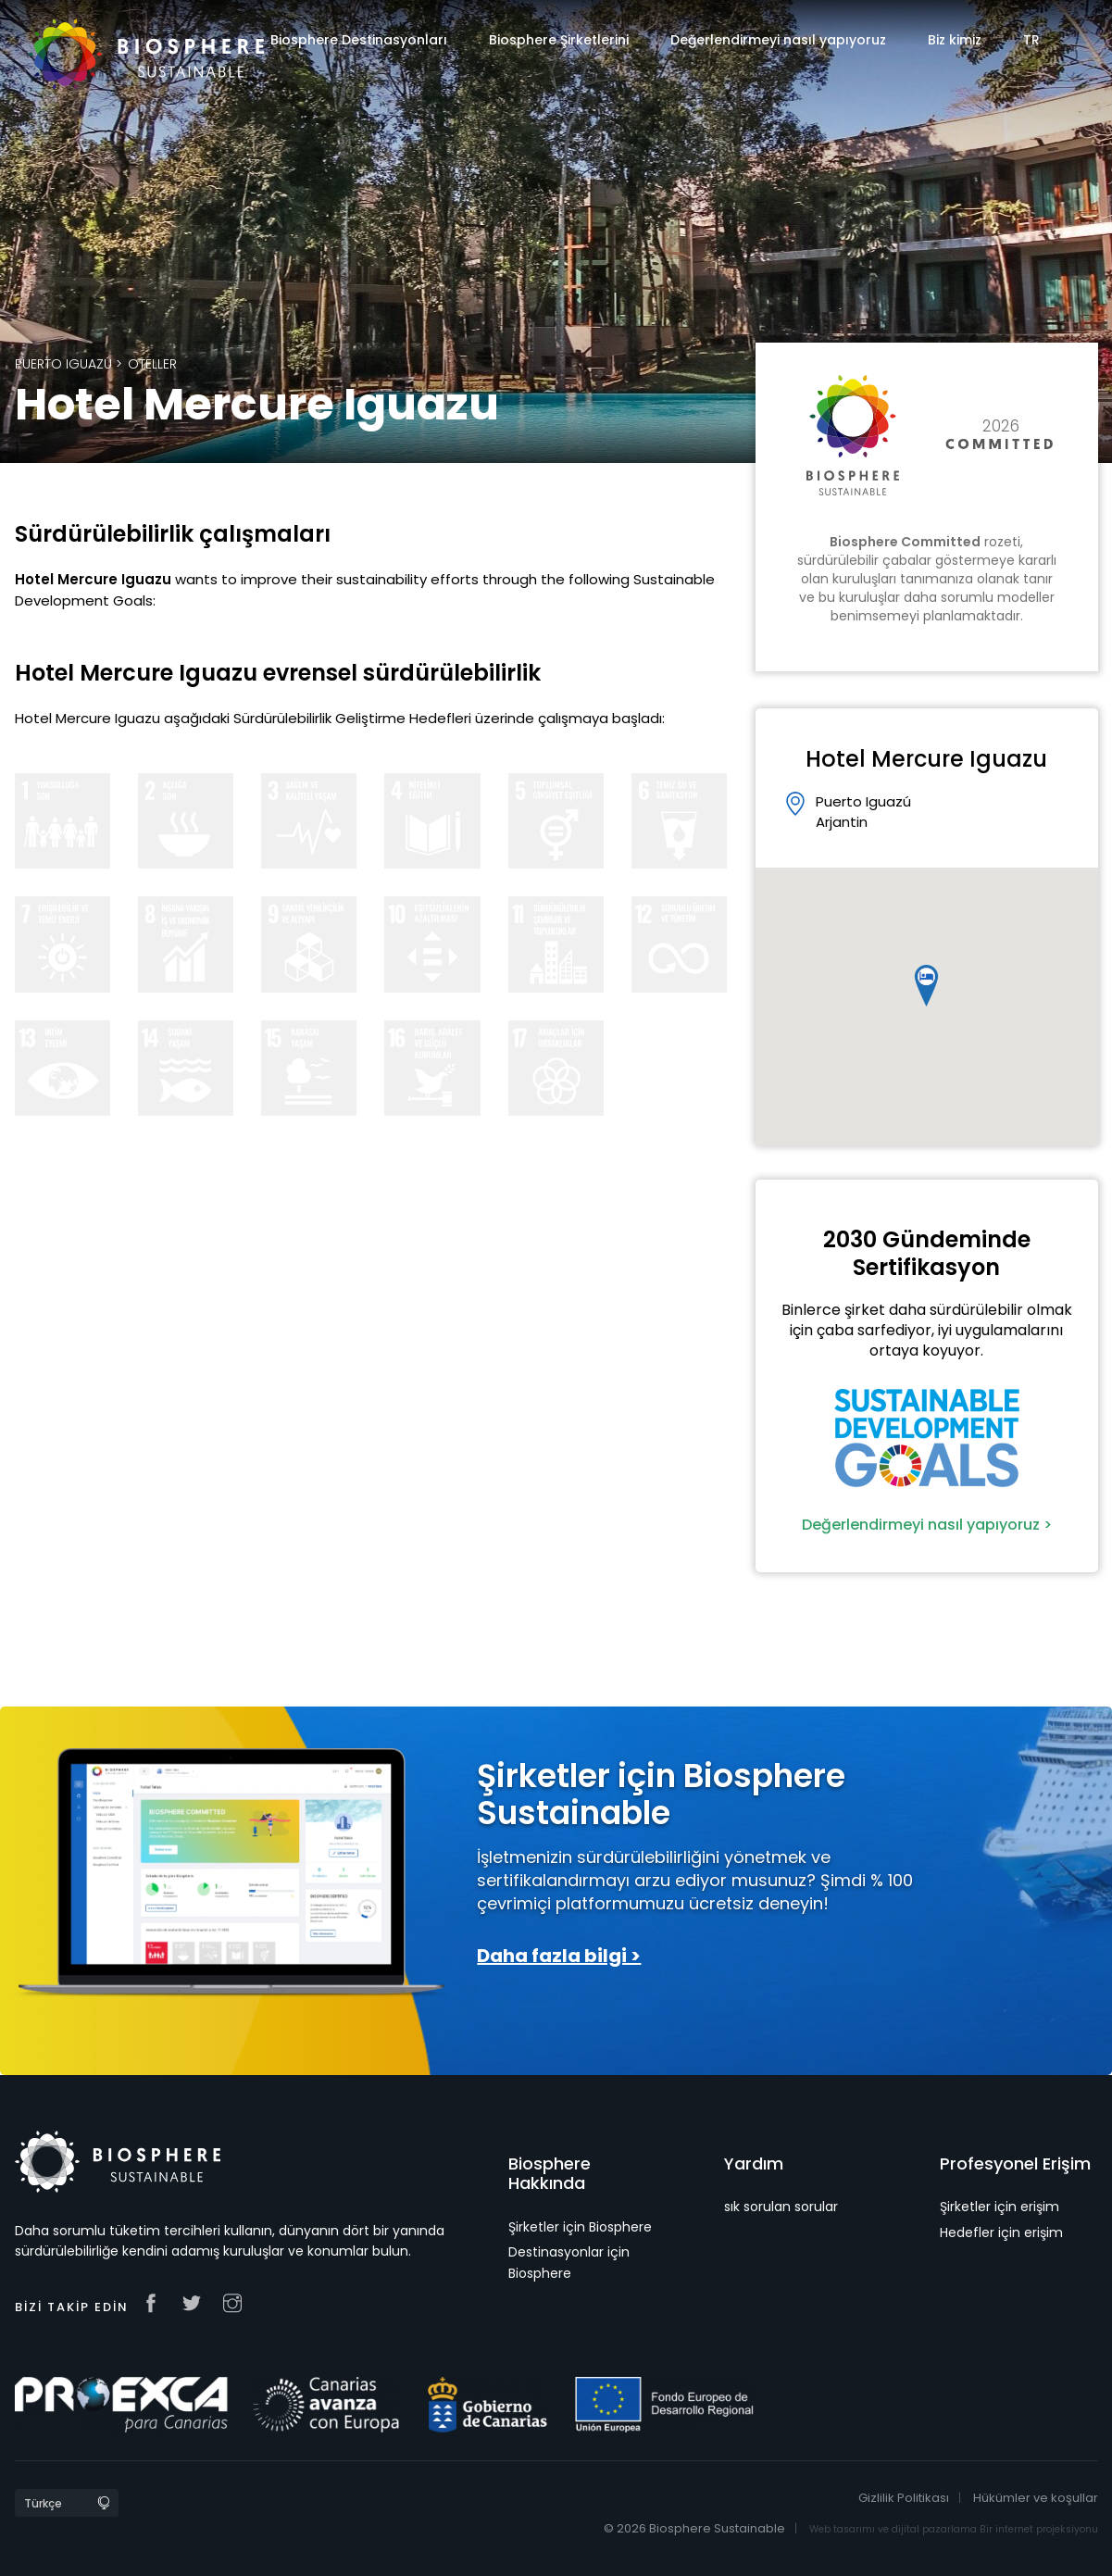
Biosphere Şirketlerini (559, 40)
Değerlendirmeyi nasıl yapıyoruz (778, 40)
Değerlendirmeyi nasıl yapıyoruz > (927, 1524)
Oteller (152, 364)
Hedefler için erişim (1001, 2232)
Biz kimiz (954, 40)
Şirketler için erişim (999, 2206)
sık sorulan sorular (781, 2206)
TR (1031, 40)
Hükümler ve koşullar (1035, 2498)
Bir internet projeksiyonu (1039, 2529)
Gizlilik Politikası (903, 2498)
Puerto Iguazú (63, 364)
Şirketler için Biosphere (580, 2227)
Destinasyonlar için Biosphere (569, 2262)
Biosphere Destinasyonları (358, 40)
